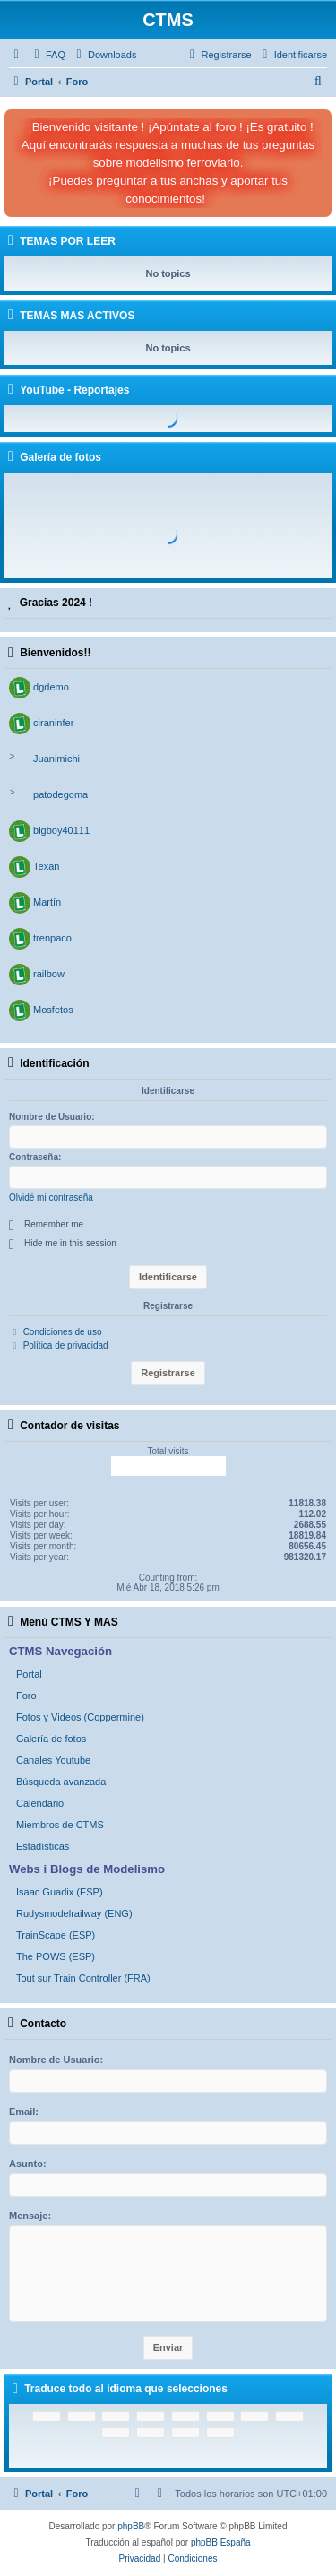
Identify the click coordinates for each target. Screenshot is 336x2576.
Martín (47, 902)
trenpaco (52, 937)
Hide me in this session (70, 1243)
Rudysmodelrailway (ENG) (74, 1913)
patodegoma (60, 794)
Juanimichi (56, 758)
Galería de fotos (51, 1738)
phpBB (130, 2526)
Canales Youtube (53, 1760)
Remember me (53, 1224)
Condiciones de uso (62, 1332)
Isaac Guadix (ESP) (59, 1891)
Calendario (40, 1803)
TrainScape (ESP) (55, 1935)
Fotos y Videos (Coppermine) (80, 1717)
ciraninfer (53, 722)
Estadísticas (42, 1846)
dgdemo (51, 686)
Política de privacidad (65, 1345)
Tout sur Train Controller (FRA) (83, 1978)
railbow (49, 973)
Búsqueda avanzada (61, 1781)
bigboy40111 (61, 830)
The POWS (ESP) (55, 1956)
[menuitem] (47, 54)
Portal (29, 1674)
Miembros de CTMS (60, 1824)
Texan (46, 866)
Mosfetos (53, 1009)
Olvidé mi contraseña (51, 1197)
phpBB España (221, 2542)
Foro (26, 1695)
